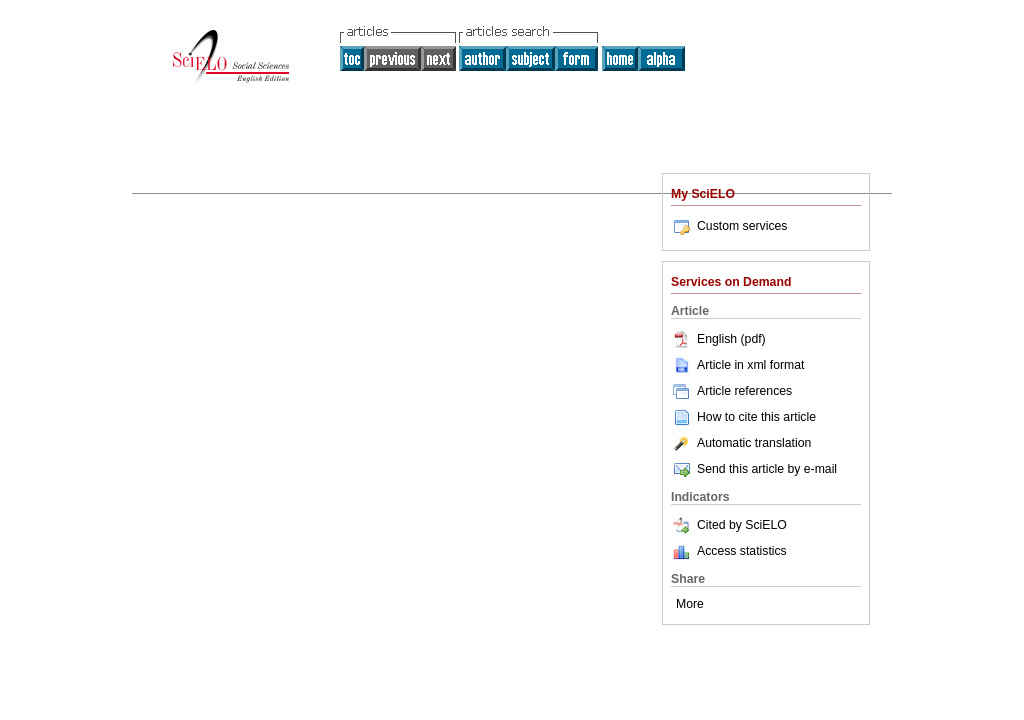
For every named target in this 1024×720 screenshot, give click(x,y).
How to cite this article (756, 417)
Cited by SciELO (729, 525)
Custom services (729, 226)
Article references (731, 391)
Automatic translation (741, 443)
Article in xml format (737, 365)
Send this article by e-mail (754, 469)
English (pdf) (718, 339)
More (690, 604)
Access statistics (742, 551)
